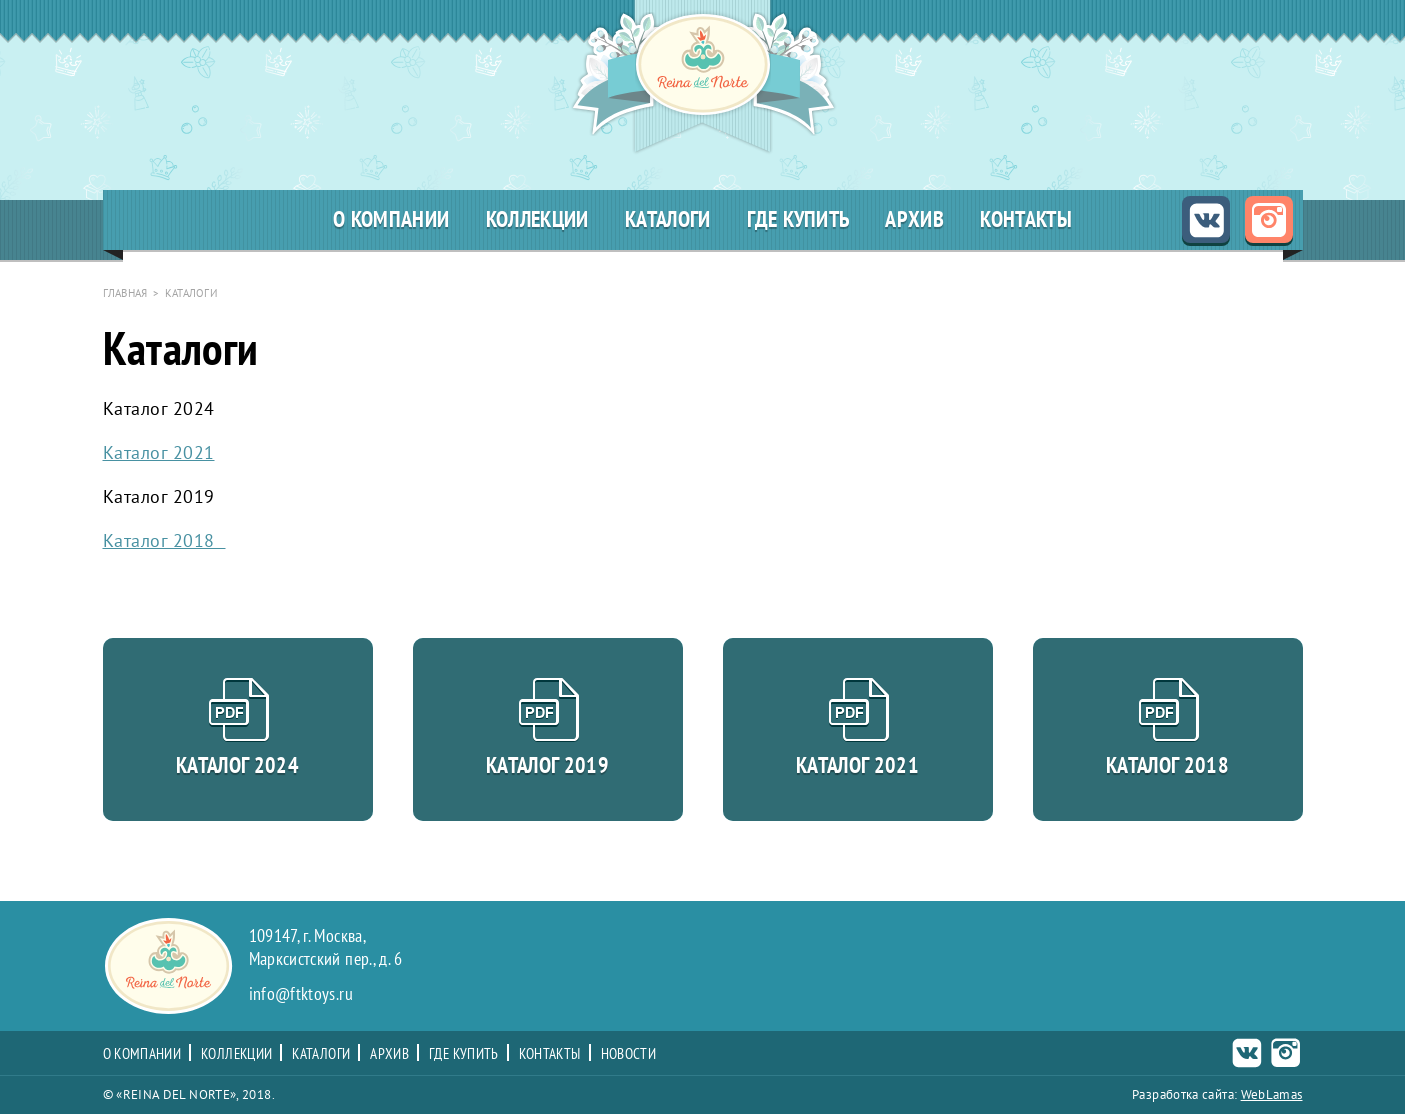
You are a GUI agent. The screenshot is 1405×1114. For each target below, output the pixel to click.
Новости (629, 1054)
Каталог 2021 (159, 452)
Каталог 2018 (164, 540)
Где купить (798, 220)
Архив (914, 220)
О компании (391, 220)
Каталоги (668, 220)
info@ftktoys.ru (301, 994)
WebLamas (1272, 1094)
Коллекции (537, 220)
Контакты (1026, 220)
